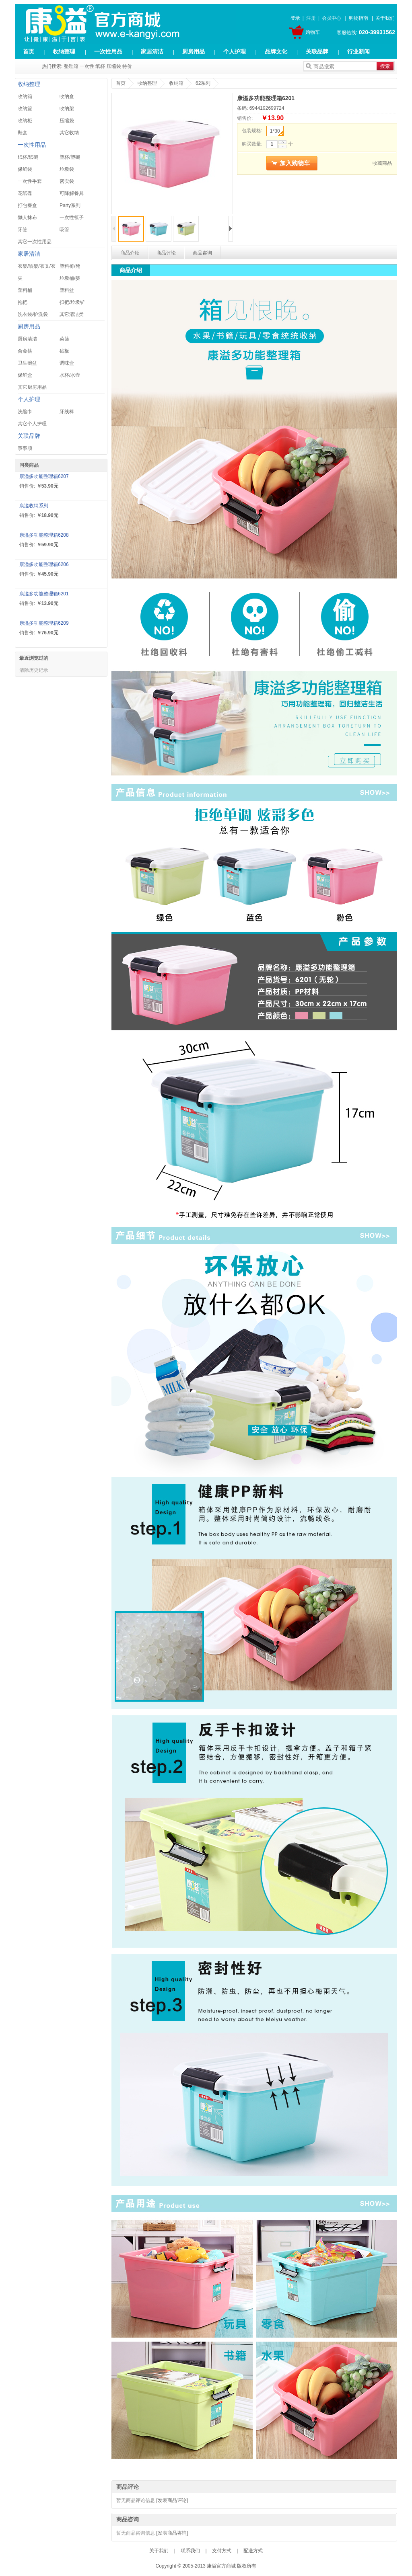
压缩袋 (114, 66)
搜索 (385, 66)
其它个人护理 (32, 424)
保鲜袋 (25, 169)
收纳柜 (25, 120)
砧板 (64, 351)
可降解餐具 (72, 193)
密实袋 (67, 181)
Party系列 (70, 205)
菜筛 (64, 339)
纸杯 (100, 66)
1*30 (276, 132)
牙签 (22, 229)
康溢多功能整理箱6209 (44, 623)
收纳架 (67, 108)
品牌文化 (276, 51)
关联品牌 (317, 51)
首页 (28, 51)
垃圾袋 (67, 169)
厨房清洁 (27, 339)
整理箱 (71, 66)
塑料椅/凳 (70, 266)
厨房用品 (193, 51)
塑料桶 (25, 290)
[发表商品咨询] (172, 2533)
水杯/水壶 (70, 375)
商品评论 (166, 253)
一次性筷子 (72, 217)
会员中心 (331, 18)
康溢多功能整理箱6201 (44, 594)
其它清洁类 (72, 314)
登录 (295, 18)
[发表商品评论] (172, 2500)
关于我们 (385, 18)
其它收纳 (69, 132)
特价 (127, 66)
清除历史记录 (33, 670)
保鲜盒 (25, 375)
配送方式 (253, 2550)
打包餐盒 (27, 205)
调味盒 (67, 363)
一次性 (87, 66)
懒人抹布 (27, 217)
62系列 (203, 83)
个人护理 (234, 51)
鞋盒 (22, 132)
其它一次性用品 (35, 241)
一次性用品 (108, 51)
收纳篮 (25, 108)
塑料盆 (67, 290)
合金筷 (25, 351)
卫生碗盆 (27, 363)
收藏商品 (382, 163)
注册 (311, 18)
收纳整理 (64, 51)
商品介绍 (130, 253)
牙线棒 (67, 411)
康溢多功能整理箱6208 (44, 535)
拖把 (22, 302)
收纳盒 (67, 96)
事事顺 (25, 448)
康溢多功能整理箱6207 (44, 476)
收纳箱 (25, 96)
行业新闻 (358, 51)
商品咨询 (202, 253)
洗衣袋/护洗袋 (33, 314)
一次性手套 (30, 181)
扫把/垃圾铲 (72, 302)
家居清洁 (152, 51)
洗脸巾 (25, 411)
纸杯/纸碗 (28, 157)
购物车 (312, 32)
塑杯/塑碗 (70, 157)
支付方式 (221, 2550)
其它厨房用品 (32, 387)
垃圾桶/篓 (70, 278)
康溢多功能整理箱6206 (44, 564)
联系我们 (190, 2550)
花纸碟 (25, 193)
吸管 (64, 229)
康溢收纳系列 (33, 506)
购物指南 (358, 18)
